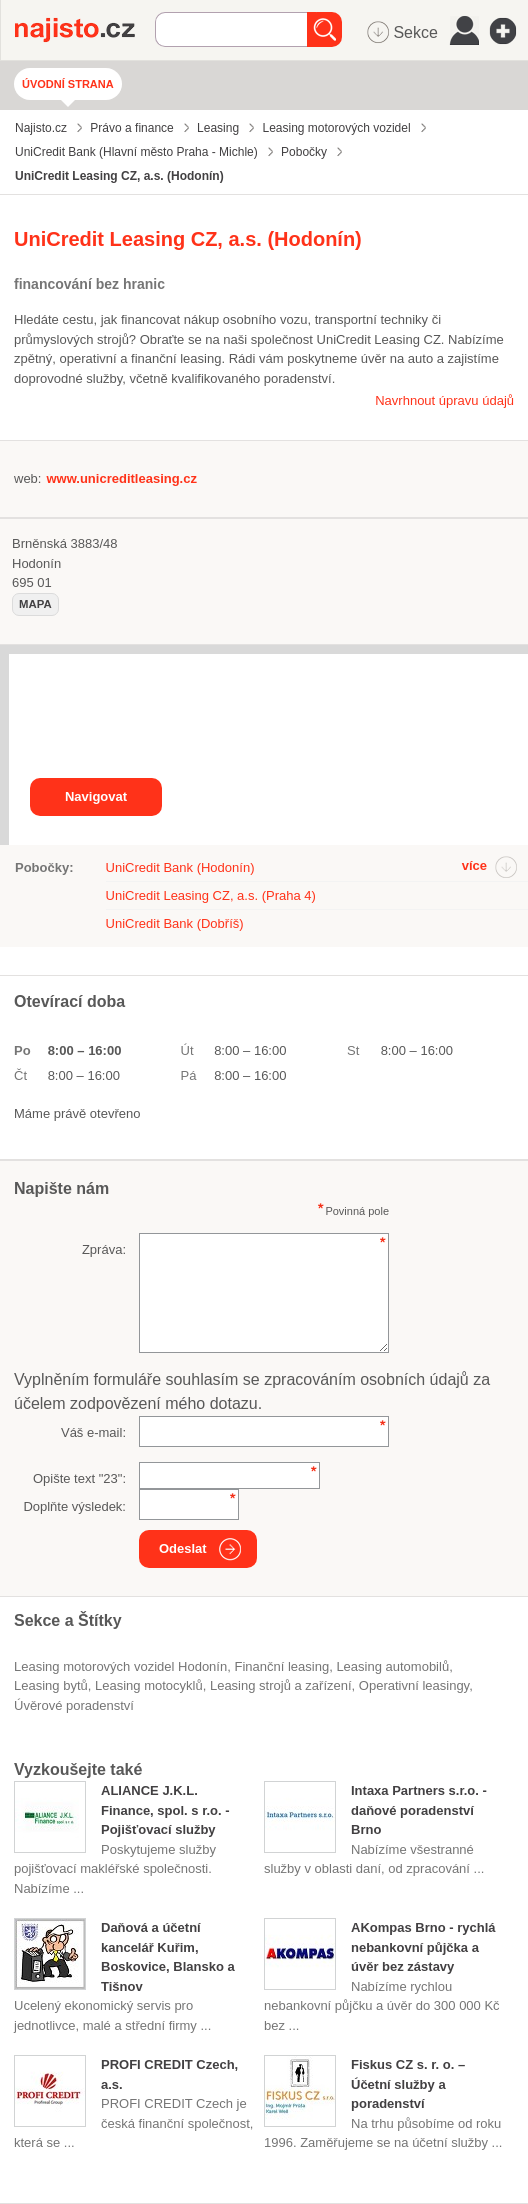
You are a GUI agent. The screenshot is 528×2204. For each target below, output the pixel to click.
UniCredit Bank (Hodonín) (180, 867)
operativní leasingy (414, 1685)
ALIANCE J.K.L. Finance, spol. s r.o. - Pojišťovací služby (165, 1810)
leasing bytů (51, 1685)
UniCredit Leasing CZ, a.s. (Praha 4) (211, 895)
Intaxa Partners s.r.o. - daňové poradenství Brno (419, 1810)
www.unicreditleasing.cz (121, 478)
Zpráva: (104, 1249)
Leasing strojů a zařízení (281, 1685)
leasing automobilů (392, 1666)
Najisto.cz (85, 30)
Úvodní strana (68, 84)
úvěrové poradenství (74, 1705)
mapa (35, 604)
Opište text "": (79, 1478)
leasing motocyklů (149, 1685)
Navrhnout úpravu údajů (444, 400)
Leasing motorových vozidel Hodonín (120, 1666)
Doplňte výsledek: (74, 1506)
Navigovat (96, 796)
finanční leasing (281, 1666)
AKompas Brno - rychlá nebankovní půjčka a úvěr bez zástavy (423, 1947)
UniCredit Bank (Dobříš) (175, 923)
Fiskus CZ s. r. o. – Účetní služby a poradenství (408, 2084)
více (474, 865)
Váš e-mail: (93, 1432)
